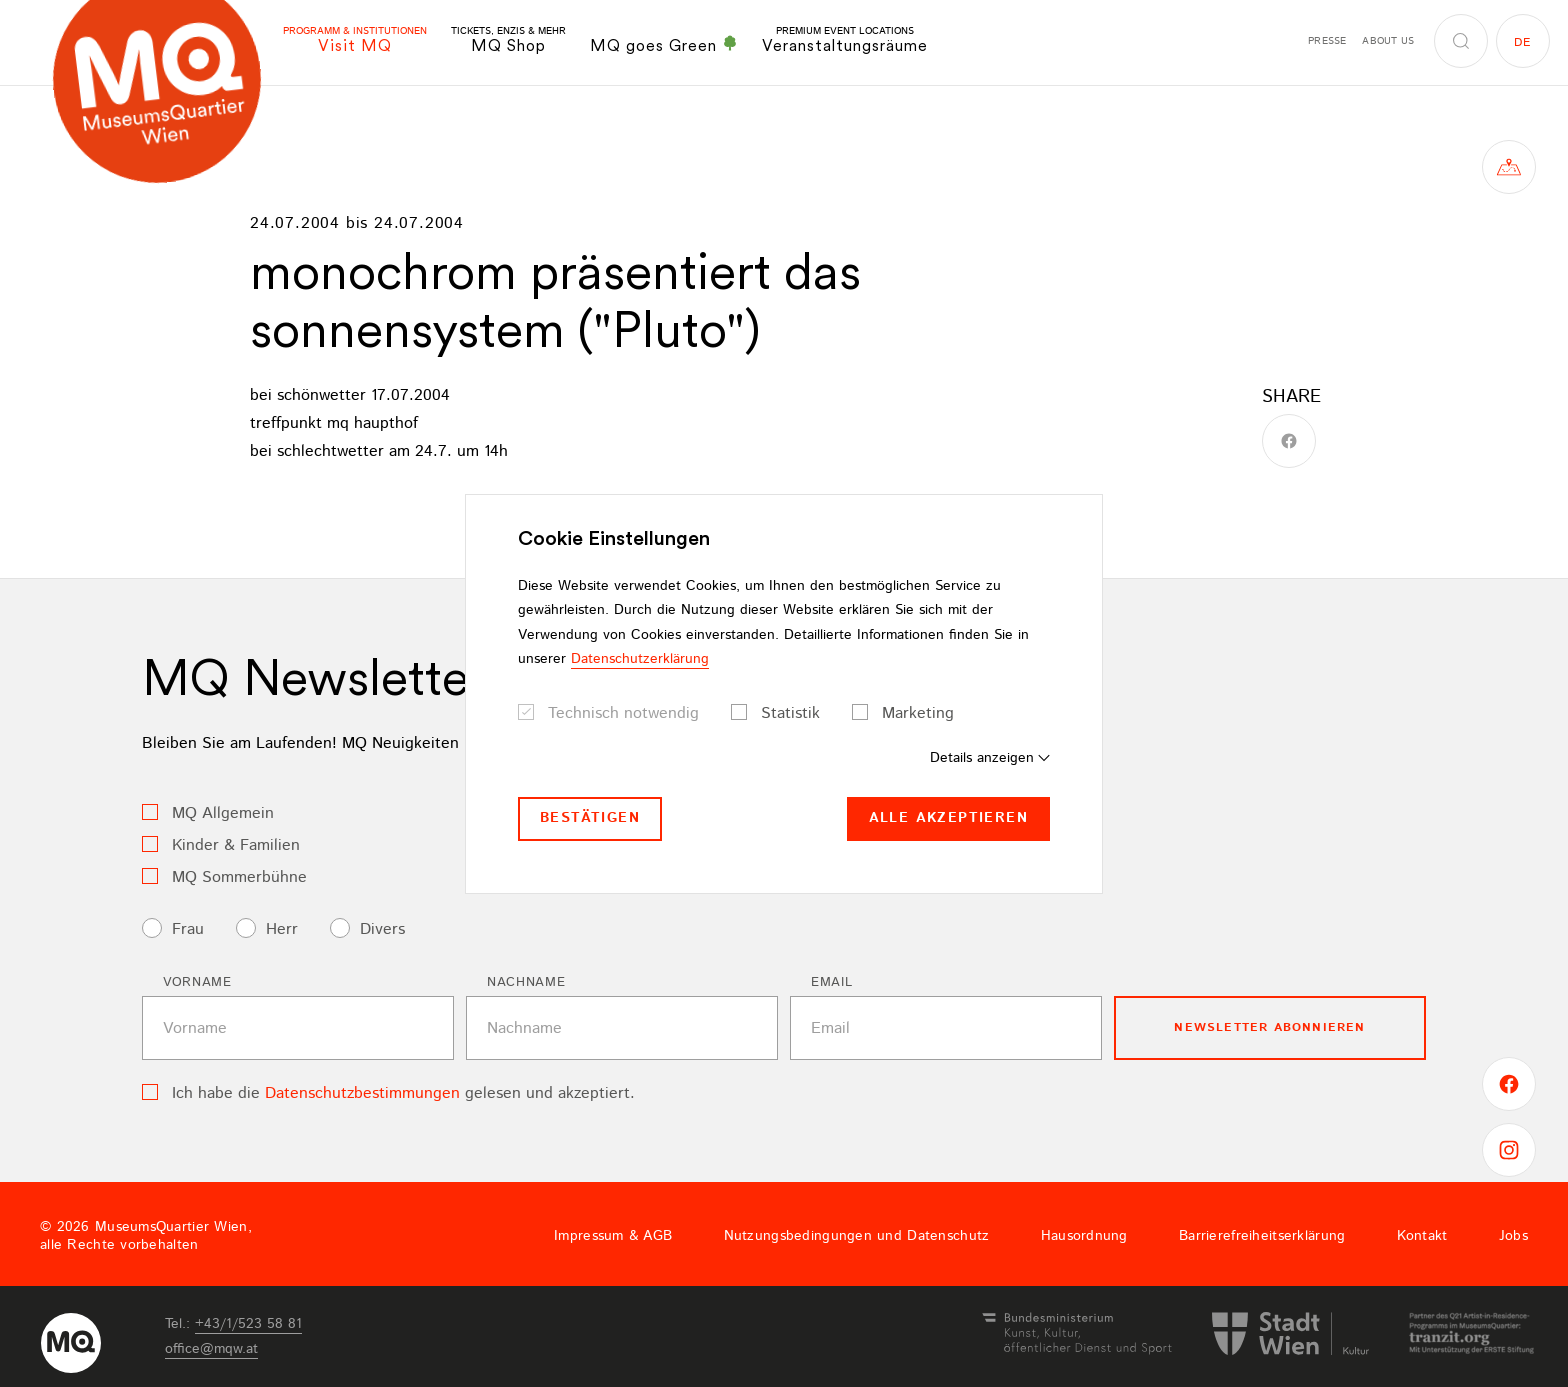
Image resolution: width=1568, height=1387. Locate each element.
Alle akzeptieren (948, 818)
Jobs (1513, 1236)
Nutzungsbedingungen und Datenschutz (857, 1236)
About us (1388, 41)
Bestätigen (590, 818)
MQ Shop (508, 40)
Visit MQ (355, 40)
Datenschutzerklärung (640, 659)
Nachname (526, 982)
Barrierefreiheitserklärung (1262, 1236)
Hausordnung (1084, 1236)
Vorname (197, 982)
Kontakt (1422, 1236)
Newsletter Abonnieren (1269, 1027)
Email (831, 982)
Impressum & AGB (613, 1236)
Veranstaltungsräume (845, 40)
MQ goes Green (664, 45)
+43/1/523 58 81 (248, 1324)
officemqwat (211, 1349)
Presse (1327, 41)
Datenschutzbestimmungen (362, 1093)
